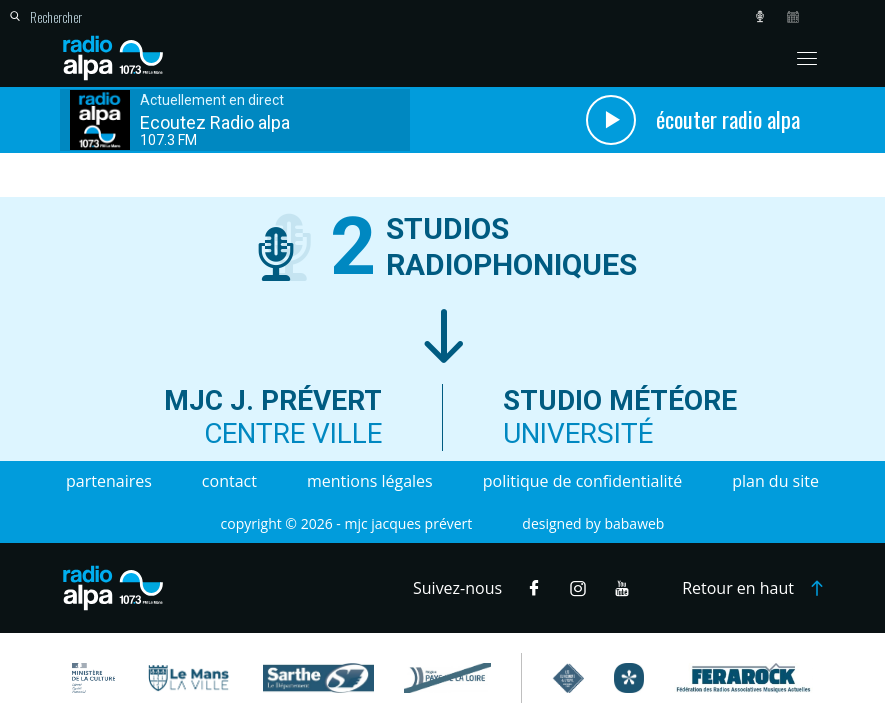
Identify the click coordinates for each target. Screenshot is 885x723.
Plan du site (775, 481)
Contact (229, 481)
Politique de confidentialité (582, 481)
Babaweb (634, 523)
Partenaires (109, 481)
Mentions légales (370, 481)
